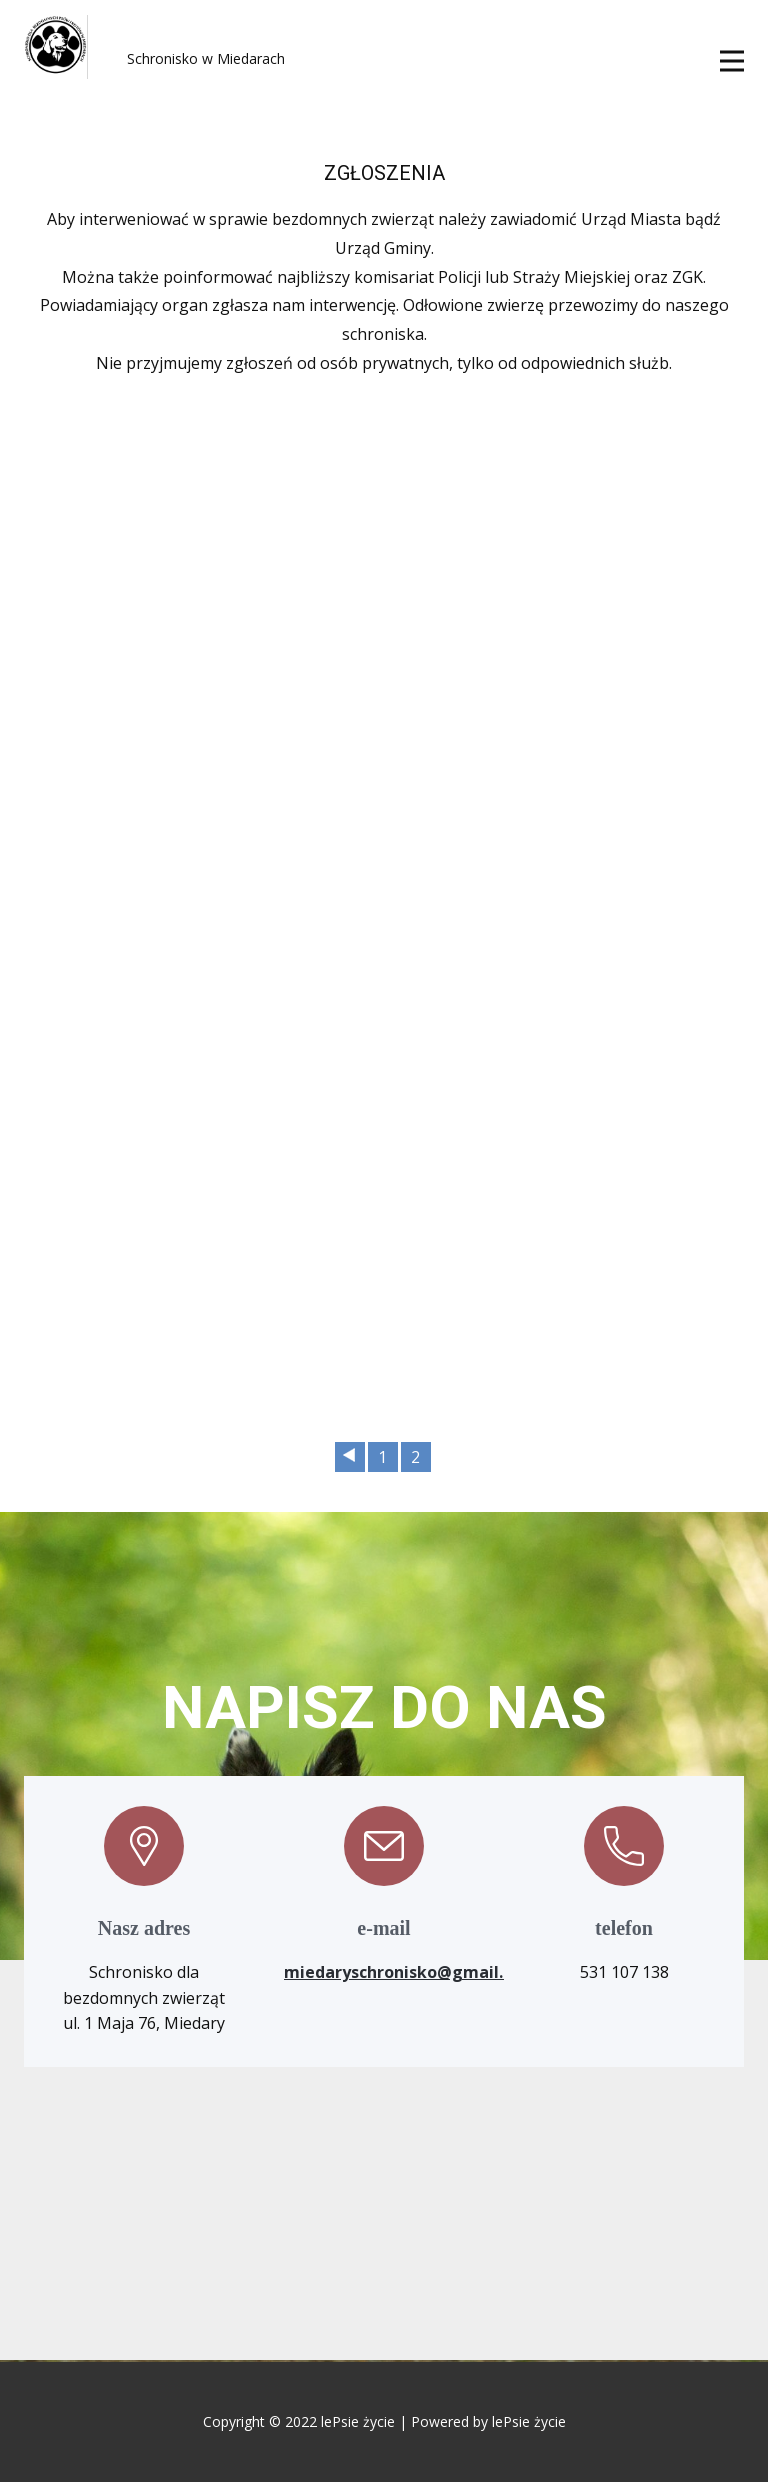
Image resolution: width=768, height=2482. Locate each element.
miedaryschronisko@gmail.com (410, 1972)
